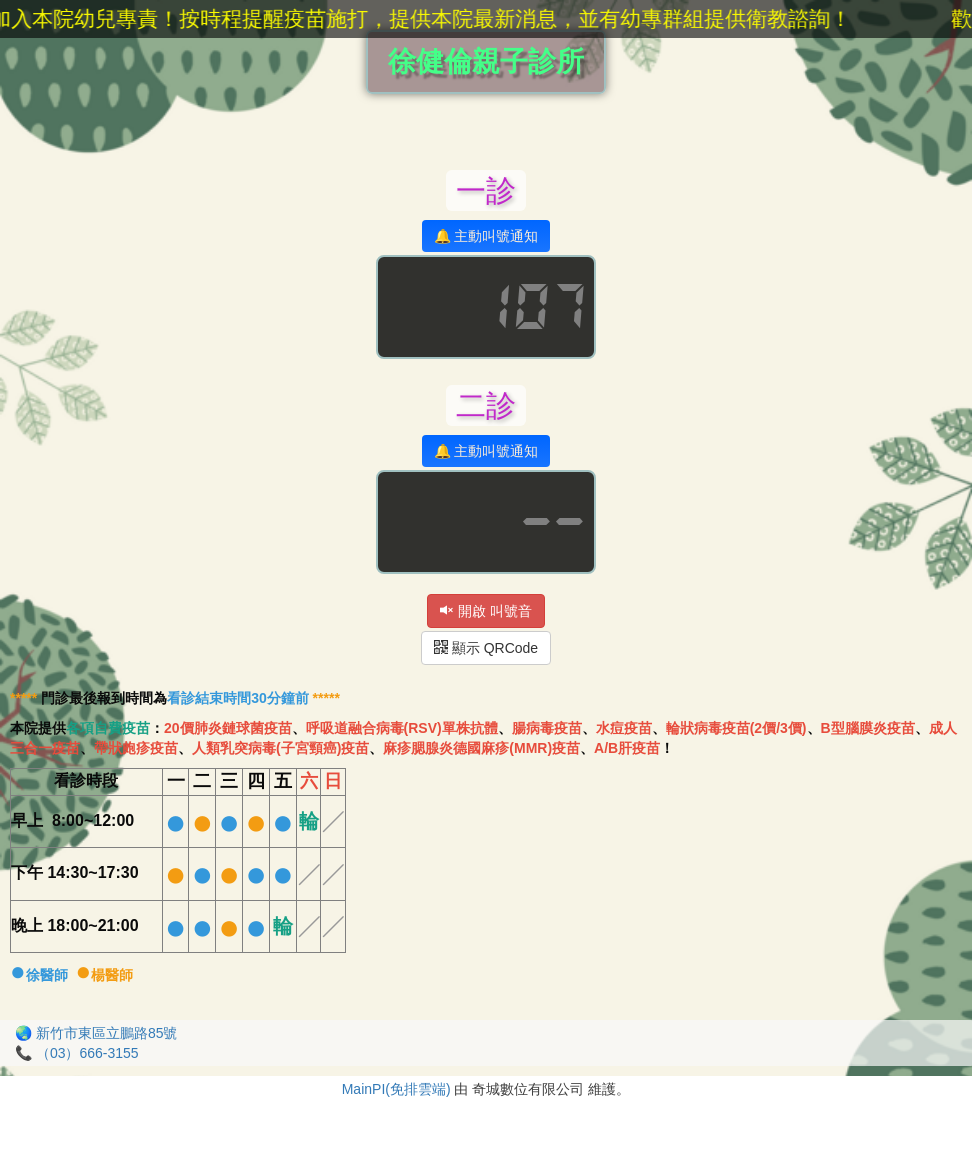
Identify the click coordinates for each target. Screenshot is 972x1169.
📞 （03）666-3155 (77, 1053)
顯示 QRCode (486, 648)
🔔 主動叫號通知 (486, 236)
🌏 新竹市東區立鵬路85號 (96, 1033)
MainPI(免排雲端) (396, 1089)
